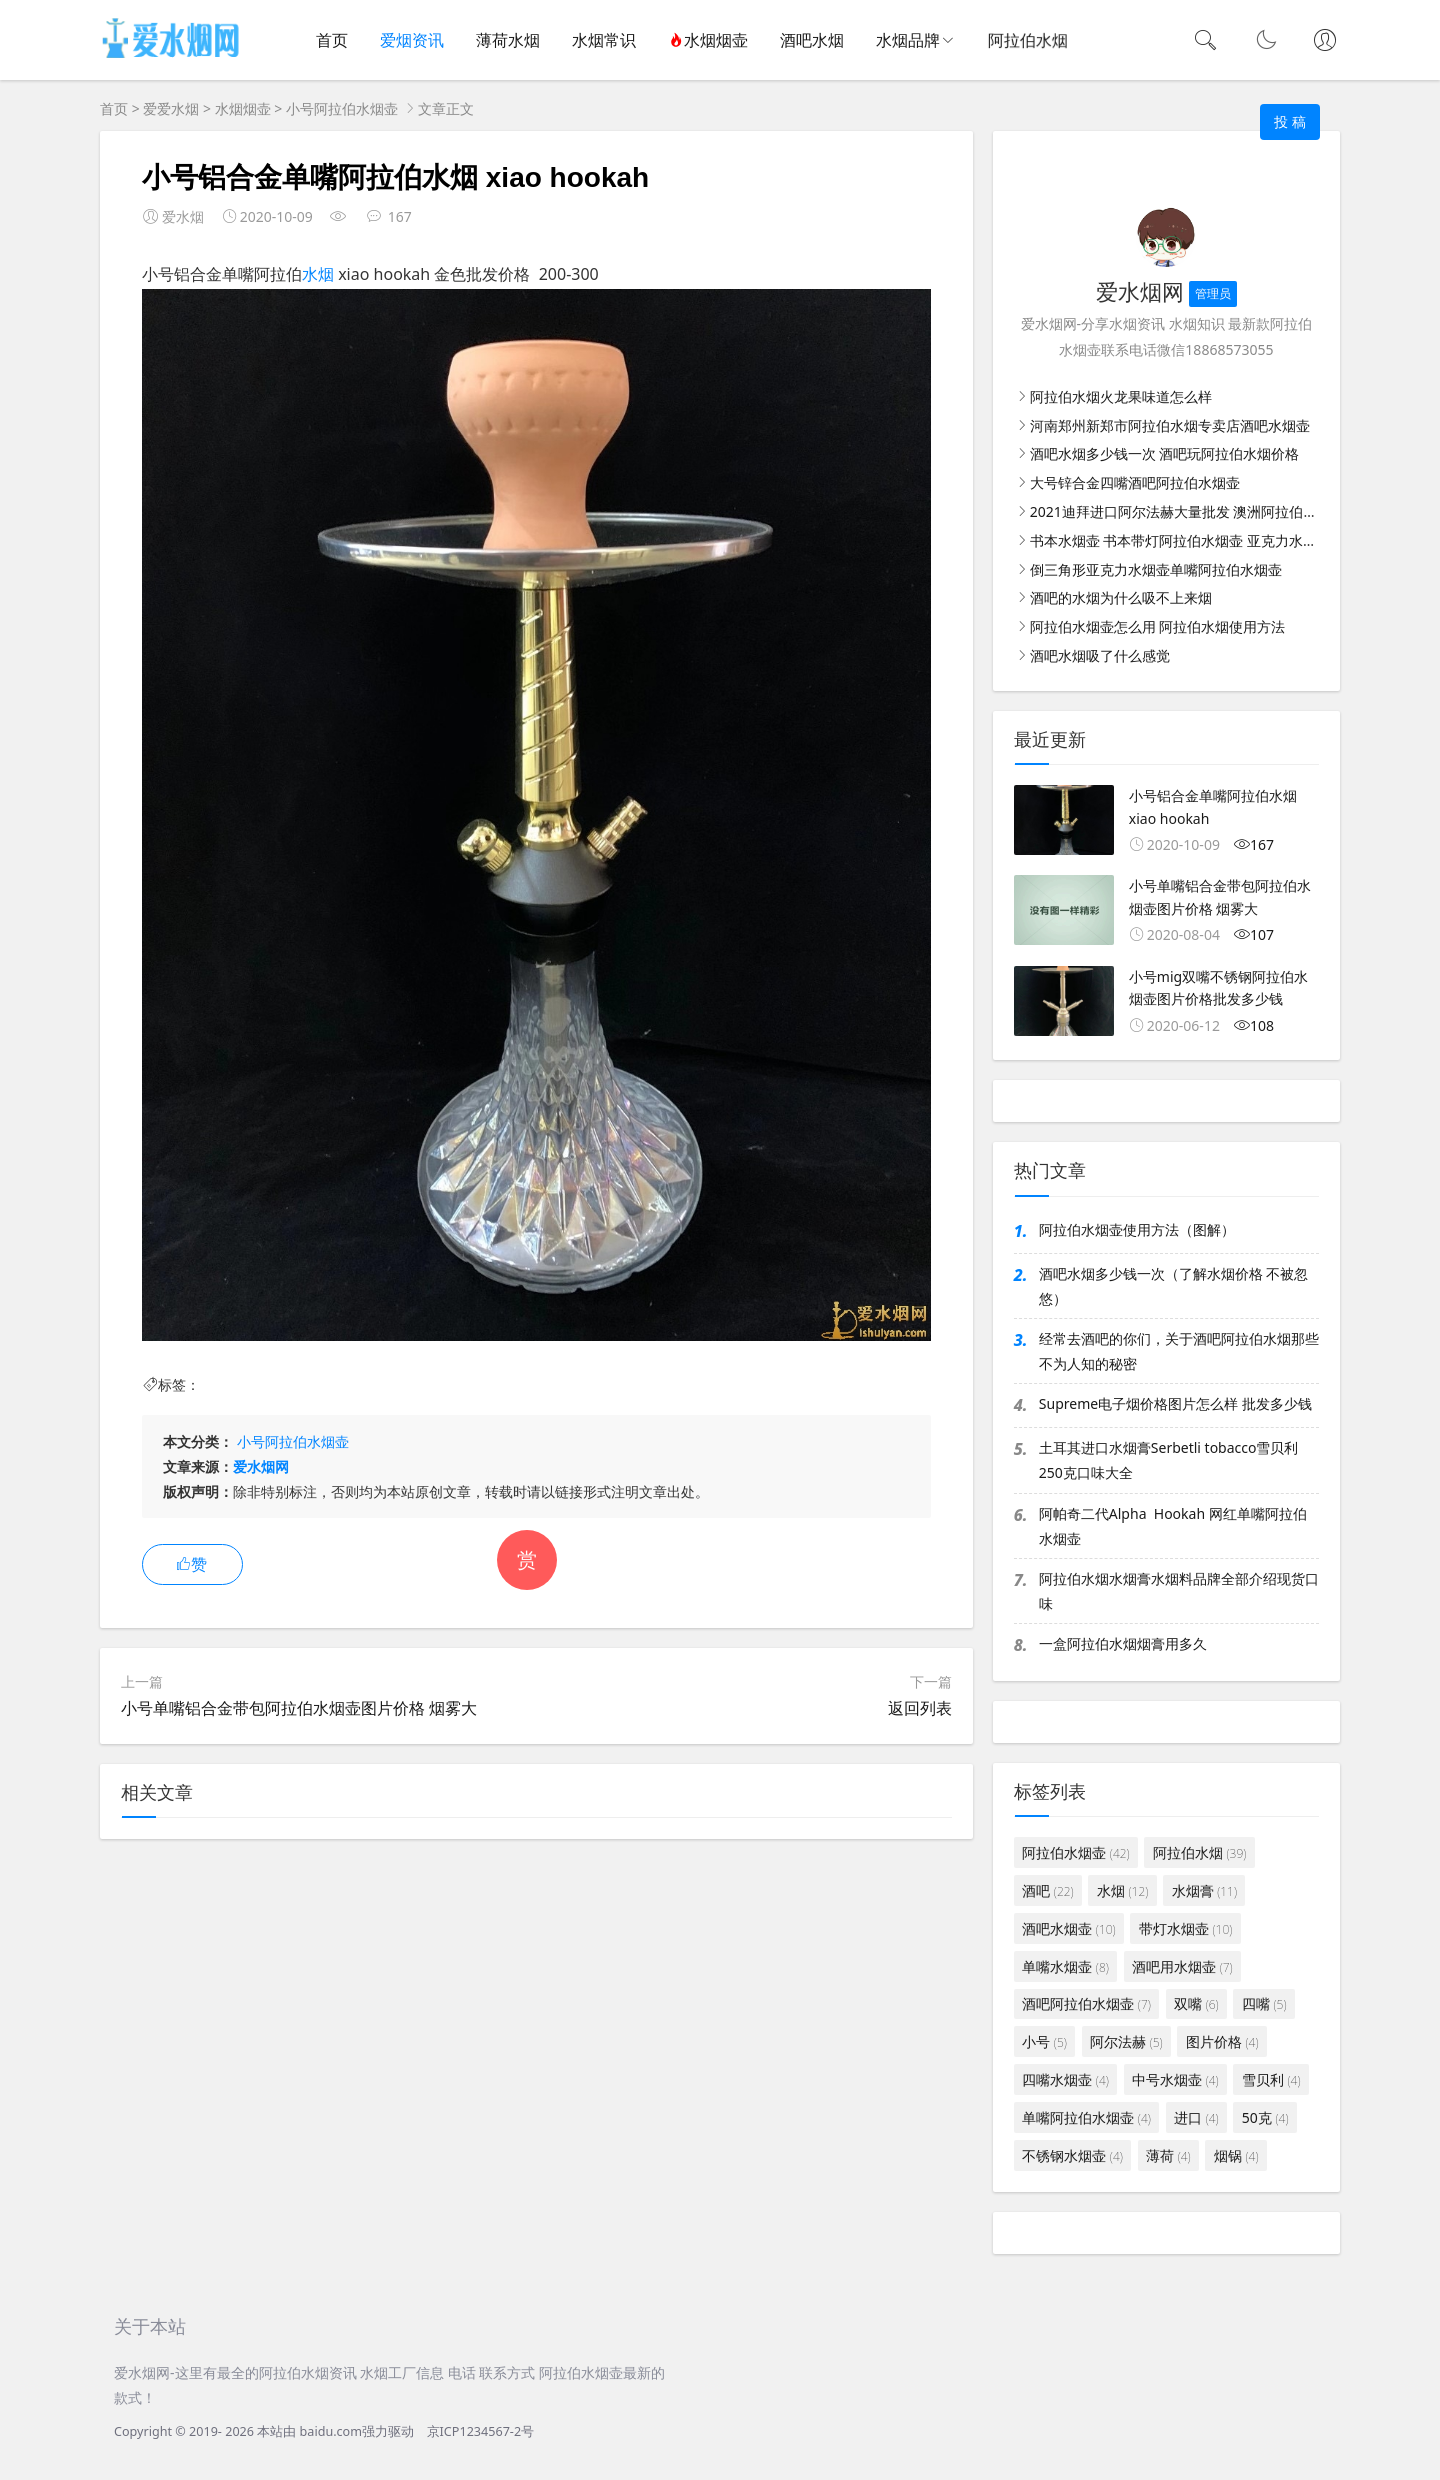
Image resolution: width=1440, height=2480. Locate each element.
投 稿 (1290, 121)
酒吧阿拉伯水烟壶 (1086, 2003)
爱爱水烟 (171, 108)
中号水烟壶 (1175, 2079)
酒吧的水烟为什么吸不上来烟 (1121, 597)
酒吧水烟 (812, 40)
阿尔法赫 (1126, 2041)
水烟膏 (1204, 1890)
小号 (1044, 2041)
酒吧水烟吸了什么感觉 (1100, 655)
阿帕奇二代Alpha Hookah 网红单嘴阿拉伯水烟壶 (1173, 1526)
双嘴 (1196, 2003)
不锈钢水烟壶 (1072, 2155)
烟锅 (1236, 2155)
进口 (1196, 2117)
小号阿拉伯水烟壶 (342, 108)
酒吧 (1047, 1890)
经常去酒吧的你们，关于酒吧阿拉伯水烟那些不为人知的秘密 (1179, 1351)
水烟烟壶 (708, 40)
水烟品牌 (908, 40)
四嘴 (1264, 2003)
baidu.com (331, 2431)
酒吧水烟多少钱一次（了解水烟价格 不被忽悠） (1174, 1286)
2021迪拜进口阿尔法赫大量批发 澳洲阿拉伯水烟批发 (1195, 511)
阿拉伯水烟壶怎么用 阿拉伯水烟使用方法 (1158, 626)
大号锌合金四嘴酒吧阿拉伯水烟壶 (1135, 482)
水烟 (318, 274)
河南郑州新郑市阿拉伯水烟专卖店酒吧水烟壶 (1170, 425)
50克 (1265, 2117)
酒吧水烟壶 (1068, 1928)
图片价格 (1222, 2041)
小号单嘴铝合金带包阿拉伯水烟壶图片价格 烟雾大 (299, 1708)
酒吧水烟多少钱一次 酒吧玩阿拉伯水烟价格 (1165, 453)
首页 (332, 40)
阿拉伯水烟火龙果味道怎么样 (1121, 396)
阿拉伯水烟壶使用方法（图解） (1137, 1229)
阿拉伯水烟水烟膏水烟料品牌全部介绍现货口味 (1179, 1591)
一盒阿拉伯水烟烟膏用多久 (1123, 1643)
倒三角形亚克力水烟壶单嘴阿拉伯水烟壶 (1156, 569)
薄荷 (1168, 2155)
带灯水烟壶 (1185, 1928)
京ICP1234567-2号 (481, 2431)
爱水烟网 (261, 1466)
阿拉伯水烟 (1199, 1852)
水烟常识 (604, 40)
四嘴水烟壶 (1065, 2079)
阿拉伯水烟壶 (1075, 1852)
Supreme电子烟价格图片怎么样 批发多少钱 (1175, 1403)
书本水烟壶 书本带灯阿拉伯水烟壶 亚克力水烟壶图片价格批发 (1222, 540)
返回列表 (920, 1708)
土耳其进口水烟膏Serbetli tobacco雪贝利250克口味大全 (1169, 1460)
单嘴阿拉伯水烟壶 (1086, 2117)
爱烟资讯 (412, 40)
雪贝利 (1271, 2079)
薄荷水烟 (508, 40)
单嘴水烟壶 (1065, 1966)
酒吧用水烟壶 (1182, 1966)
